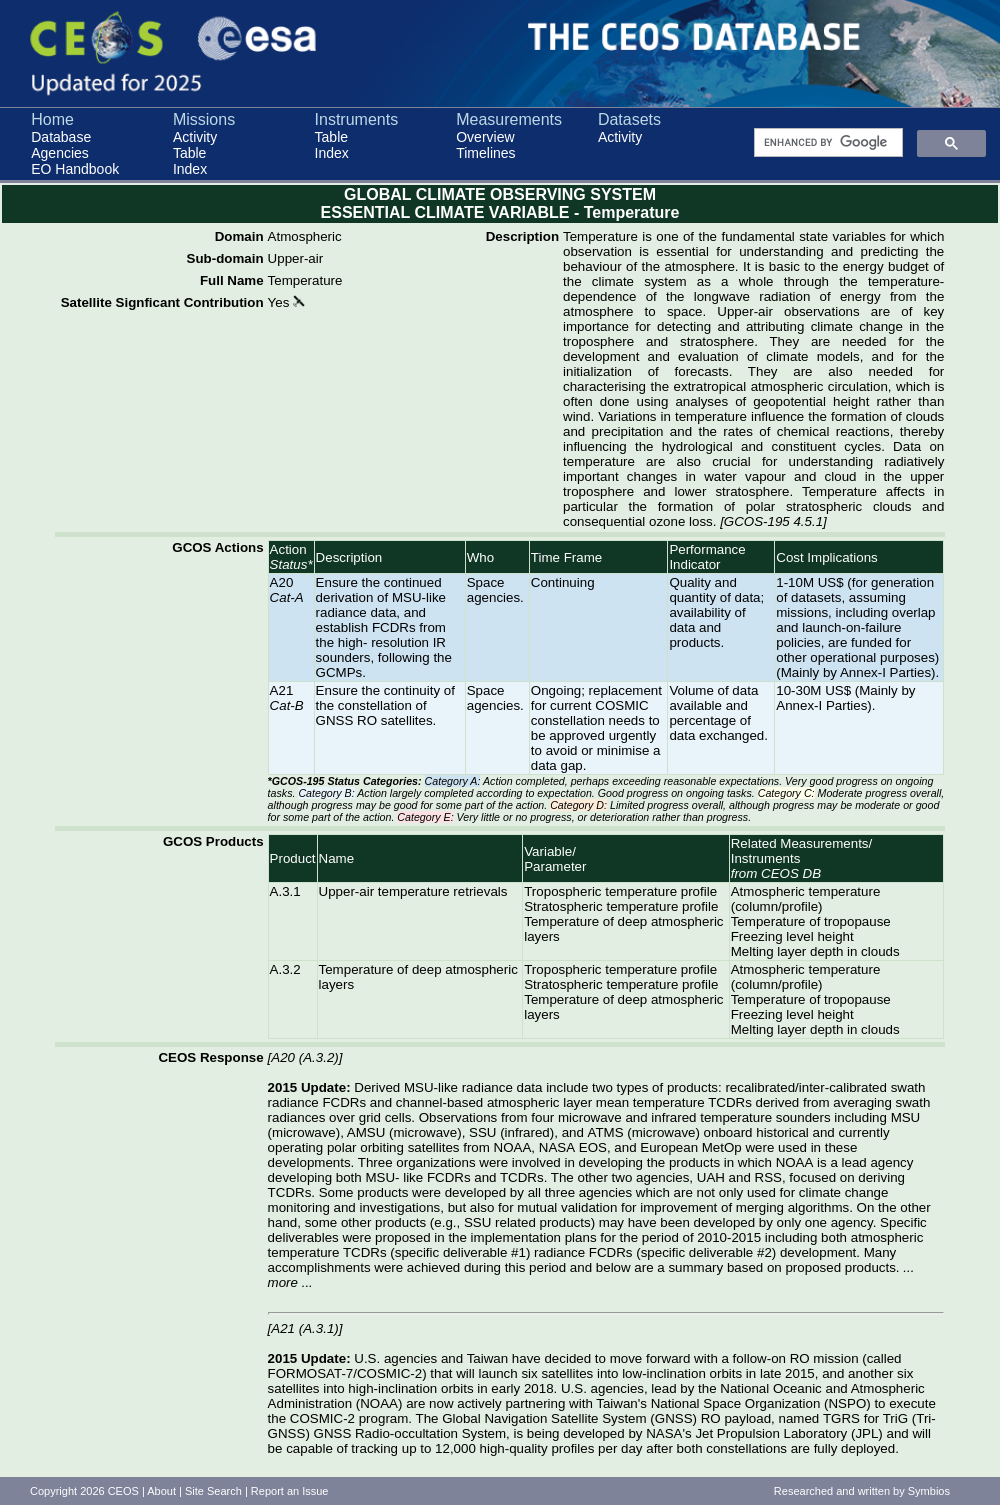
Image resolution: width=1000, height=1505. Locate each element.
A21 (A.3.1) (304, 1328)
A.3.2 (285, 969)
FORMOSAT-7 (311, 1373)
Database (61, 137)
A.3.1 (285, 891)
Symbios (929, 1491)
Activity (195, 137)
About (161, 1491)
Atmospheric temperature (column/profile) (806, 899)
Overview (485, 137)
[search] (826, 143)
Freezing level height (792, 936)
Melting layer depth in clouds (815, 951)
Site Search (213, 1491)
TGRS (841, 1418)
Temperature (305, 280)
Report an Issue (290, 1491)
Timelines (485, 153)
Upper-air (296, 258)
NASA (557, 1147)
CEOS (123, 1491)
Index (190, 169)
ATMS (606, 1132)
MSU (906, 1117)
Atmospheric (305, 236)
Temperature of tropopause (811, 921)
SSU (482, 1132)
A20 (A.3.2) (304, 1057)
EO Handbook (75, 169)
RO (800, 1358)
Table (189, 153)
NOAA (513, 1147)
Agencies (60, 153)
